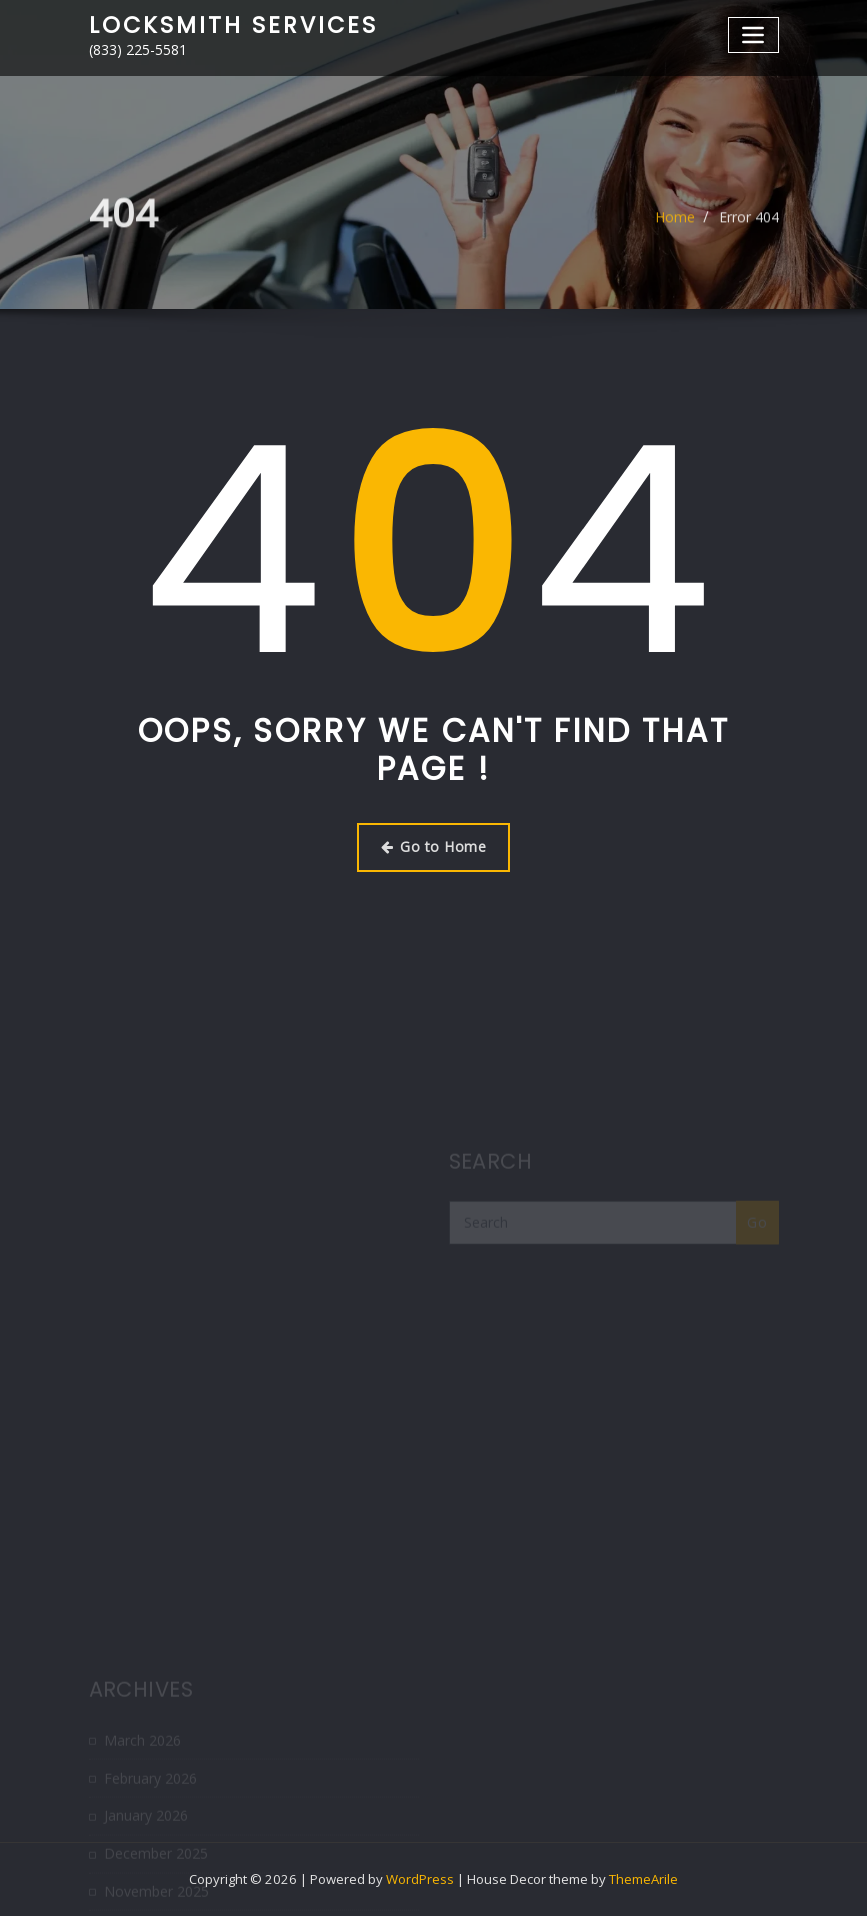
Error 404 (749, 224)
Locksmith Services (233, 25)
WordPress (420, 1879)
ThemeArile (643, 1879)
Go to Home (433, 846)
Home (675, 224)
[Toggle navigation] (753, 34)
